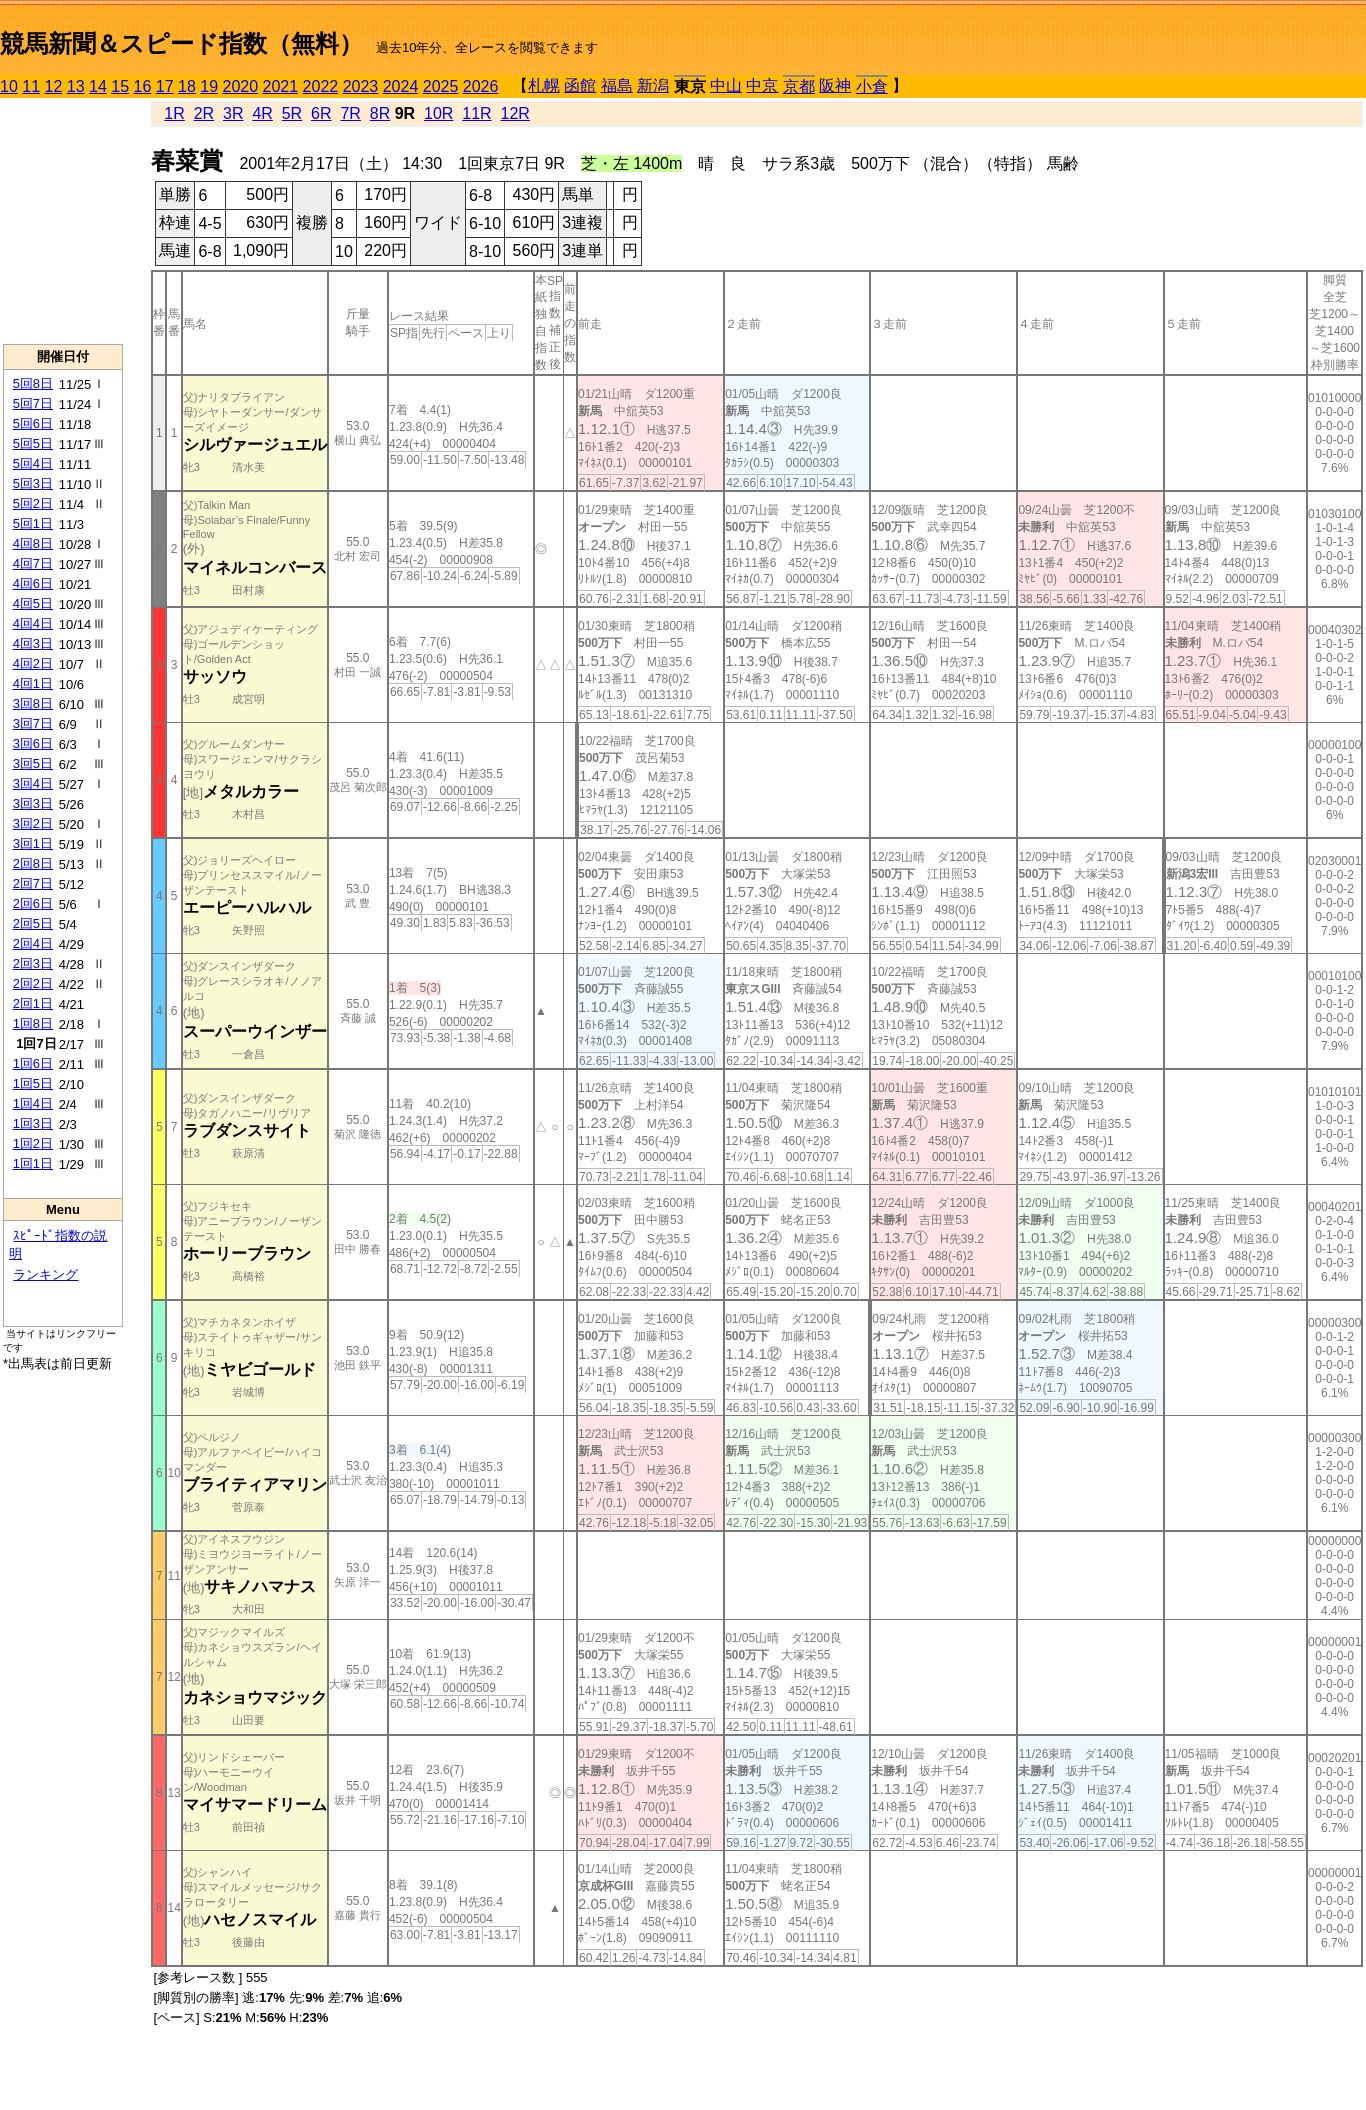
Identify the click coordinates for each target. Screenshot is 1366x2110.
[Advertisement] (63, 221)
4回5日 (33, 603)
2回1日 (33, 1003)
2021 (281, 86)
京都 (799, 86)
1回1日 (33, 1163)
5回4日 (33, 463)
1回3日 (33, 1123)
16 (143, 86)
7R (350, 113)
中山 (726, 85)
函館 (580, 85)
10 (9, 86)
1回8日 (33, 1023)
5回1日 (33, 523)
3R (233, 113)
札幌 (544, 85)
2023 (361, 86)
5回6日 (33, 423)
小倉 (872, 86)
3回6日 (33, 743)
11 (31, 86)
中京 (762, 85)
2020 (241, 86)
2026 (481, 86)
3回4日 (33, 783)
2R (204, 113)
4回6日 (33, 583)
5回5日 (33, 443)
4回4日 (33, 623)
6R (321, 113)
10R (438, 113)
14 (98, 86)
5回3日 (33, 483)
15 (120, 86)
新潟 (653, 85)
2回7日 (33, 883)
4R (262, 113)
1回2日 (33, 1143)
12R (515, 113)
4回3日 (33, 643)
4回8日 (33, 543)
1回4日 (33, 1103)
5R (292, 113)
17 (165, 86)
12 (54, 86)
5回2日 (33, 503)
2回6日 (33, 903)
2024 (401, 86)
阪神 (835, 85)
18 (187, 86)
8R (380, 113)
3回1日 (33, 843)
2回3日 (33, 963)
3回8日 (33, 703)
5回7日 (33, 403)
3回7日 (33, 723)
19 (209, 86)
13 (76, 86)
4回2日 (33, 663)
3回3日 (33, 803)
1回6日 (33, 1063)
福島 (617, 85)
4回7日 (33, 563)
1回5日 (33, 1083)
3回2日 (33, 823)
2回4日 (33, 943)
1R (174, 113)
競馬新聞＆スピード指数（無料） (181, 43)
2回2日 (33, 983)
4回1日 (33, 683)
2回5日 (33, 923)
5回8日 (33, 383)
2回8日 (33, 863)
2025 (441, 86)
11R (476, 113)
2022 (321, 86)
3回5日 (33, 763)
